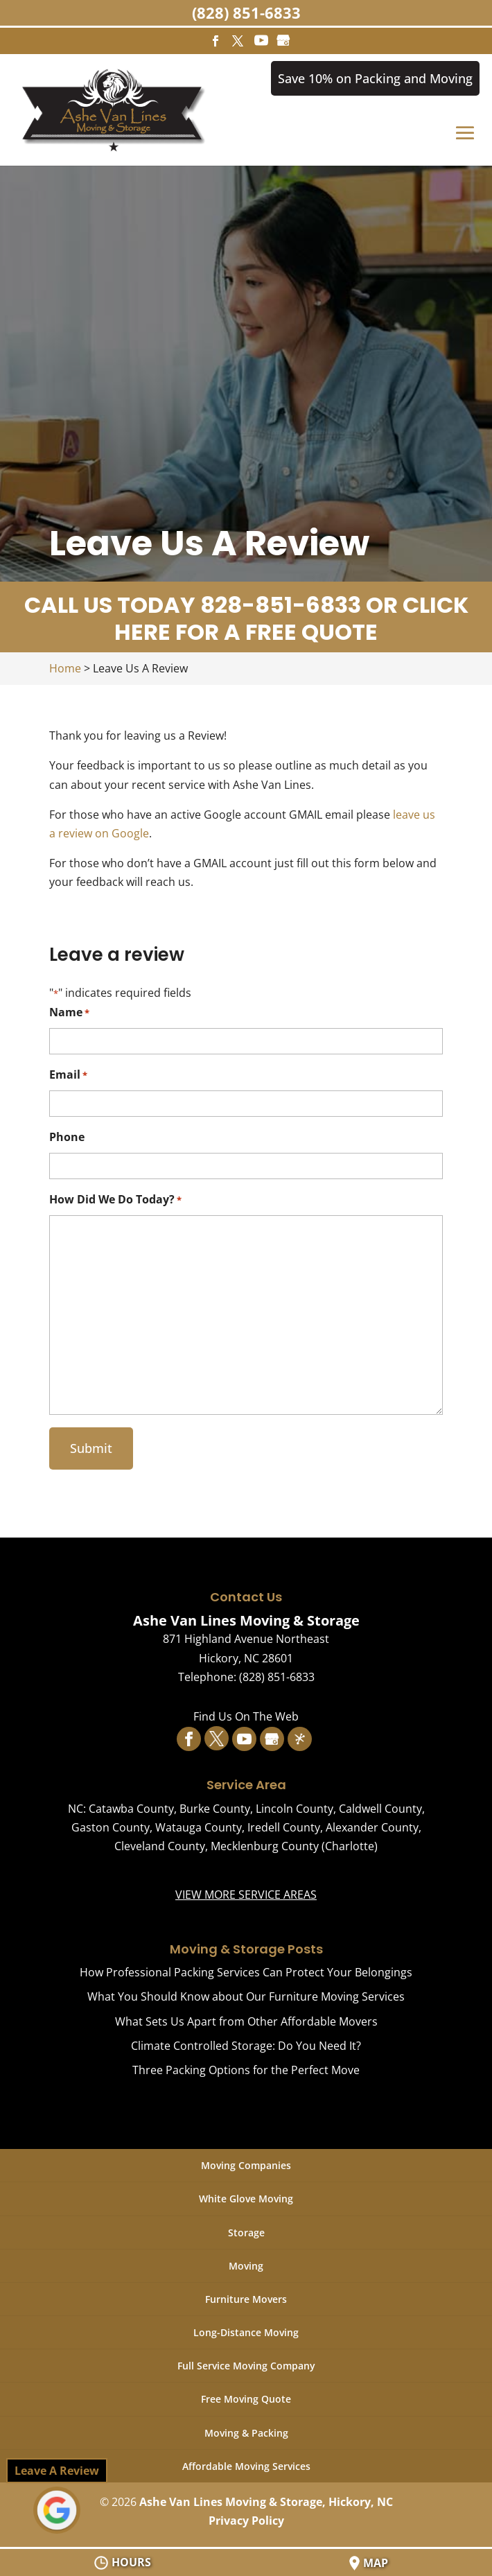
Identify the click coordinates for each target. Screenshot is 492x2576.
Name (69, 1013)
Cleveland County (159, 1846)
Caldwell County (380, 1808)
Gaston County (110, 1827)
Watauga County (198, 1827)
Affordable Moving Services (246, 2466)
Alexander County (372, 1827)
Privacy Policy (246, 2521)
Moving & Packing (246, 2432)
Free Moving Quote (246, 2399)
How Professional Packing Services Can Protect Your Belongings (246, 1973)
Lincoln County (294, 1808)
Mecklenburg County (265, 1846)
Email (68, 1076)
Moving (246, 2265)
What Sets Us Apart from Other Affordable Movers (246, 2021)
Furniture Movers (246, 2299)
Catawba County (131, 1808)
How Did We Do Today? (115, 1200)
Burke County (214, 1808)
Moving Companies (246, 2166)
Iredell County (283, 1827)
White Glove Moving (246, 2199)
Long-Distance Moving (246, 2332)
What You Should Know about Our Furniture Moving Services (246, 1997)
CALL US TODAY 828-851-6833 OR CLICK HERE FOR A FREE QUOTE (246, 618)
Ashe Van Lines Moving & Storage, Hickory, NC (266, 2501)
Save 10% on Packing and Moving (375, 78)
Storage (246, 2232)
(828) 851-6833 (246, 12)
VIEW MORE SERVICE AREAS (246, 1895)
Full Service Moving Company (246, 2366)
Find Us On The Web (246, 1716)
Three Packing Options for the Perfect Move (246, 2070)
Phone (67, 1137)
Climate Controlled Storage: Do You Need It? (246, 2045)
